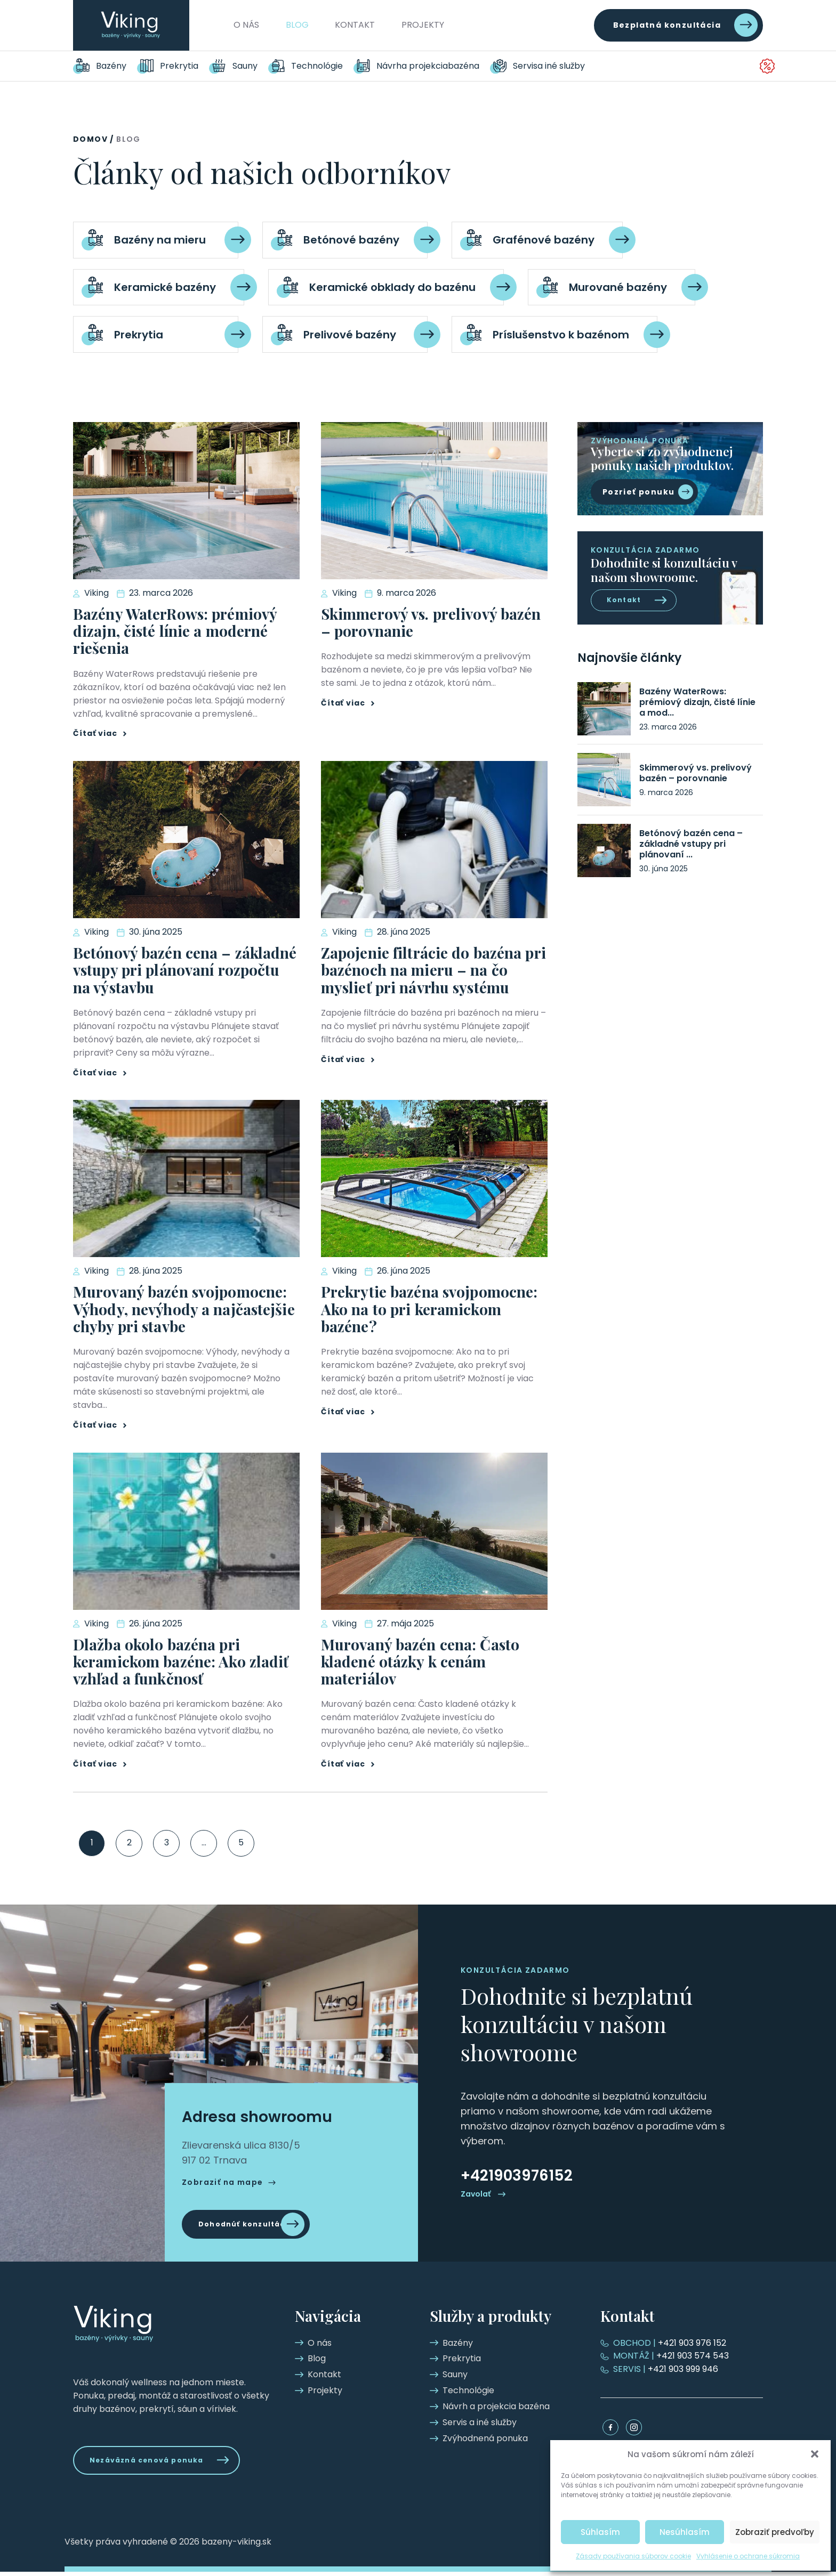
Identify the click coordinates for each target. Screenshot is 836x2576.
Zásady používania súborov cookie (633, 2556)
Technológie (317, 66)
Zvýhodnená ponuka (718, 66)
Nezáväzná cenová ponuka (156, 2462)
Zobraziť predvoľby (774, 2532)
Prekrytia (179, 66)
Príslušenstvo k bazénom (561, 334)
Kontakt (355, 25)
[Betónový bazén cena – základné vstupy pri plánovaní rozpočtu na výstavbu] (604, 853)
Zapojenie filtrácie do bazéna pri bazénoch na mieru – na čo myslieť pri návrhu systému (433, 970)
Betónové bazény (351, 239)
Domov (90, 139)
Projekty (422, 25)
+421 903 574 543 (671, 2356)
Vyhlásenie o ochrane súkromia (748, 2556)
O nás (246, 25)
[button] (814, 2454)
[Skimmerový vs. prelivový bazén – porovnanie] (604, 782)
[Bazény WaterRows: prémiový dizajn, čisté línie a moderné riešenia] (604, 712)
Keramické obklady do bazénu (392, 287)
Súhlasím (600, 2532)
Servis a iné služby (554, 66)
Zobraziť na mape (222, 2180)
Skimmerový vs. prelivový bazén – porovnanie (431, 622)
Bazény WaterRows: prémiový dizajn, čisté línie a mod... (697, 706)
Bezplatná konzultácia (667, 25)
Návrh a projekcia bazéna (430, 66)
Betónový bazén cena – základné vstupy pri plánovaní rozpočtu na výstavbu (185, 970)
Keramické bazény (165, 287)
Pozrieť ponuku (638, 492)
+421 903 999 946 (665, 2369)
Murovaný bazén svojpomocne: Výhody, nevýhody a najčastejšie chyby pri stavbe (184, 1308)
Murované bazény (618, 287)
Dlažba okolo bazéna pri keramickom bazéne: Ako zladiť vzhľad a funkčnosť (180, 1661)
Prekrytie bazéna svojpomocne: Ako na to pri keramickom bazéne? (429, 1308)
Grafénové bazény (543, 239)
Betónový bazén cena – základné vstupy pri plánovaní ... (691, 847)
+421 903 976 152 (669, 2343)
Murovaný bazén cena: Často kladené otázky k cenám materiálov (420, 1661)
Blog (297, 25)
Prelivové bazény (349, 334)
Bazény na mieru (160, 239)
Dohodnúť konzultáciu (254, 2224)
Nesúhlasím (685, 2532)
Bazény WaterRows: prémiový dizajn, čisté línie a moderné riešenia (175, 631)
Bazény (111, 66)
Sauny (245, 66)
